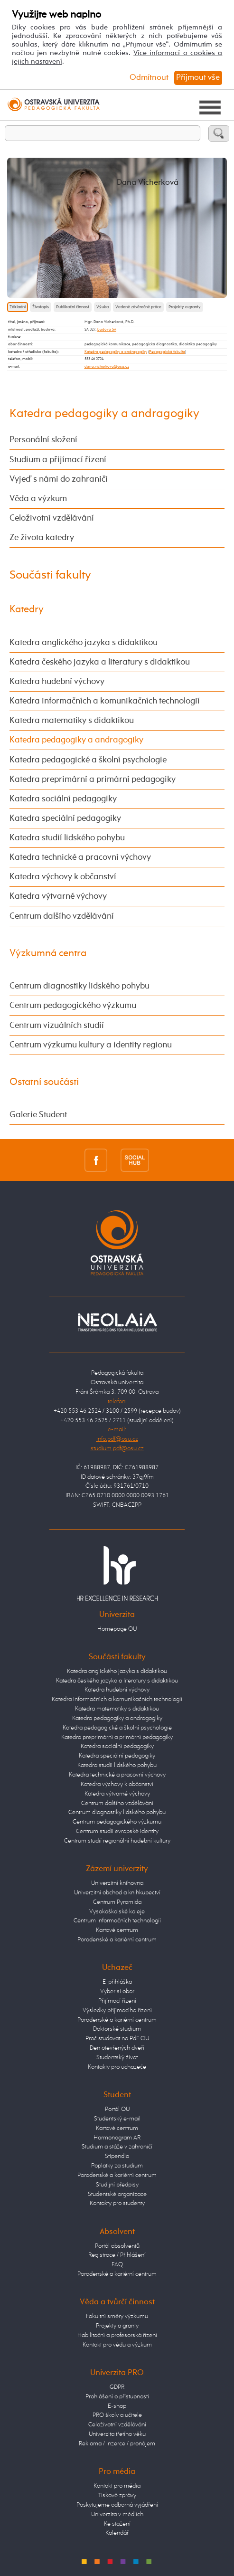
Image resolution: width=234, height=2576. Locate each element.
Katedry (26, 610)
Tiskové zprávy (117, 2495)
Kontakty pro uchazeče (117, 2067)
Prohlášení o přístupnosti (117, 2397)
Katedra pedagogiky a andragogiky (115, 352)
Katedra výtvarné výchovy (58, 896)
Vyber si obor (117, 1991)
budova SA (106, 330)
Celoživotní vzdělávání (51, 518)
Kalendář (117, 2533)
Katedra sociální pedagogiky (63, 799)
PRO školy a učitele (117, 2415)
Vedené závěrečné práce (138, 307)
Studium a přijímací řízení (57, 460)
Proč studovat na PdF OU (117, 2038)
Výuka (102, 307)
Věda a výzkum (38, 498)
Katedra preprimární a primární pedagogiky (92, 779)
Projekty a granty (184, 307)
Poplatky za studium (117, 2166)
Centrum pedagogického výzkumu (72, 1005)
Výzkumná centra (47, 954)
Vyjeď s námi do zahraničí (58, 479)
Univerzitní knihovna (117, 1883)
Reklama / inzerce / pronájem (117, 2444)
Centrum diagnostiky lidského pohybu (79, 986)
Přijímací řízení (117, 2001)
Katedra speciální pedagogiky (65, 818)
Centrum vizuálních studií (56, 1025)
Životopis (40, 307)
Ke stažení (117, 2524)
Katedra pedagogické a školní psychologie (88, 760)
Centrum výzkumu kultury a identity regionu (90, 1045)
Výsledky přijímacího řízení (117, 2010)
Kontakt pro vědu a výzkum (117, 2345)
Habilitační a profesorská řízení (117, 2335)
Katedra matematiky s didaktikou (71, 720)
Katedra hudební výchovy (56, 681)
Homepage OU (117, 1629)
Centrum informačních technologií (117, 1921)
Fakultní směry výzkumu (117, 2316)
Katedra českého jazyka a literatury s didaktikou (99, 662)
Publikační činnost (72, 307)
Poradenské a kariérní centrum (117, 1940)
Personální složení (43, 440)
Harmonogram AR (117, 2138)
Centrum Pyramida (117, 1902)
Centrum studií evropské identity (117, 1831)
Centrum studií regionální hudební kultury (117, 1841)
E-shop (117, 2406)
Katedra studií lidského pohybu (67, 838)
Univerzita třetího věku (117, 2434)
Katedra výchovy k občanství (62, 877)
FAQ (117, 2265)
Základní (17, 307)
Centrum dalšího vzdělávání (61, 916)
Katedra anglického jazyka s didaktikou (83, 642)
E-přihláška (117, 1982)
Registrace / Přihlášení (117, 2255)
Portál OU (117, 2109)
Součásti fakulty (50, 575)
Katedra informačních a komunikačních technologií (104, 701)
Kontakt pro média (117, 2486)
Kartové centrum (117, 1930)
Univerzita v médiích (117, 2514)
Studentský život (117, 2057)
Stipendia (117, 2156)
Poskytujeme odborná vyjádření (117, 2505)
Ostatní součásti (44, 1082)
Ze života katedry (41, 537)
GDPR (117, 2387)
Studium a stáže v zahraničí (117, 2147)
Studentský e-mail (117, 2119)
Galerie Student (38, 1115)
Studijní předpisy (117, 2185)
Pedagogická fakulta (167, 352)
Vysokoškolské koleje (117, 1912)
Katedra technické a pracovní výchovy (80, 857)
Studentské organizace (117, 2194)
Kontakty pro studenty (117, 2203)
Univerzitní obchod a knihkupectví (117, 1893)
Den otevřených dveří (117, 2048)
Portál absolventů (117, 2246)
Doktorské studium (117, 2029)
